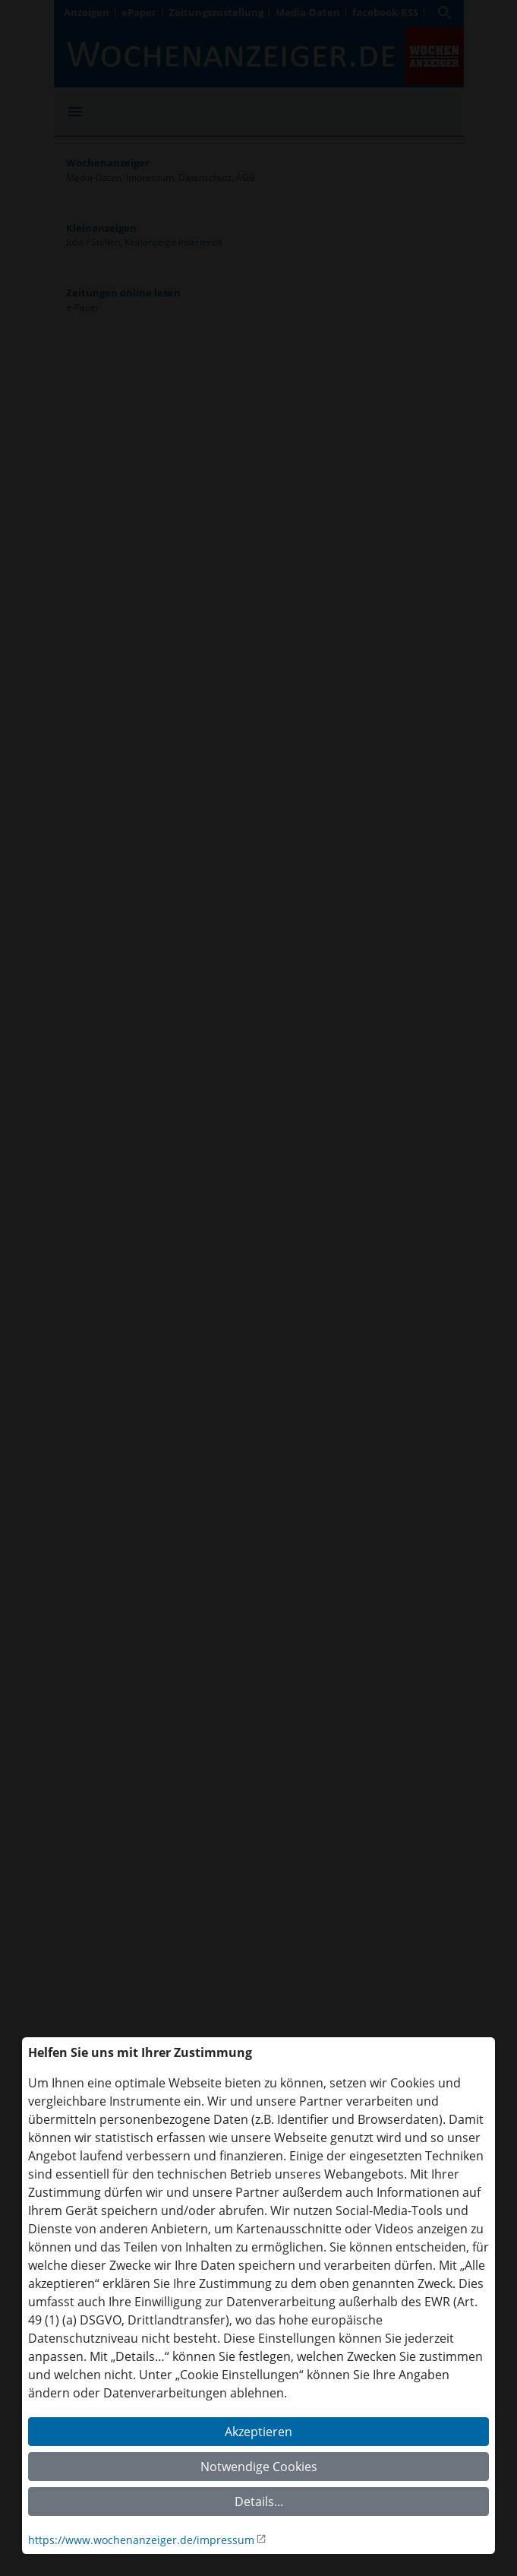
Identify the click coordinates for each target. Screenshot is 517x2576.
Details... (259, 2501)
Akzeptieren (258, 2431)
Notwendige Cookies (258, 2466)
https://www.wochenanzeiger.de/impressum (141, 2540)
